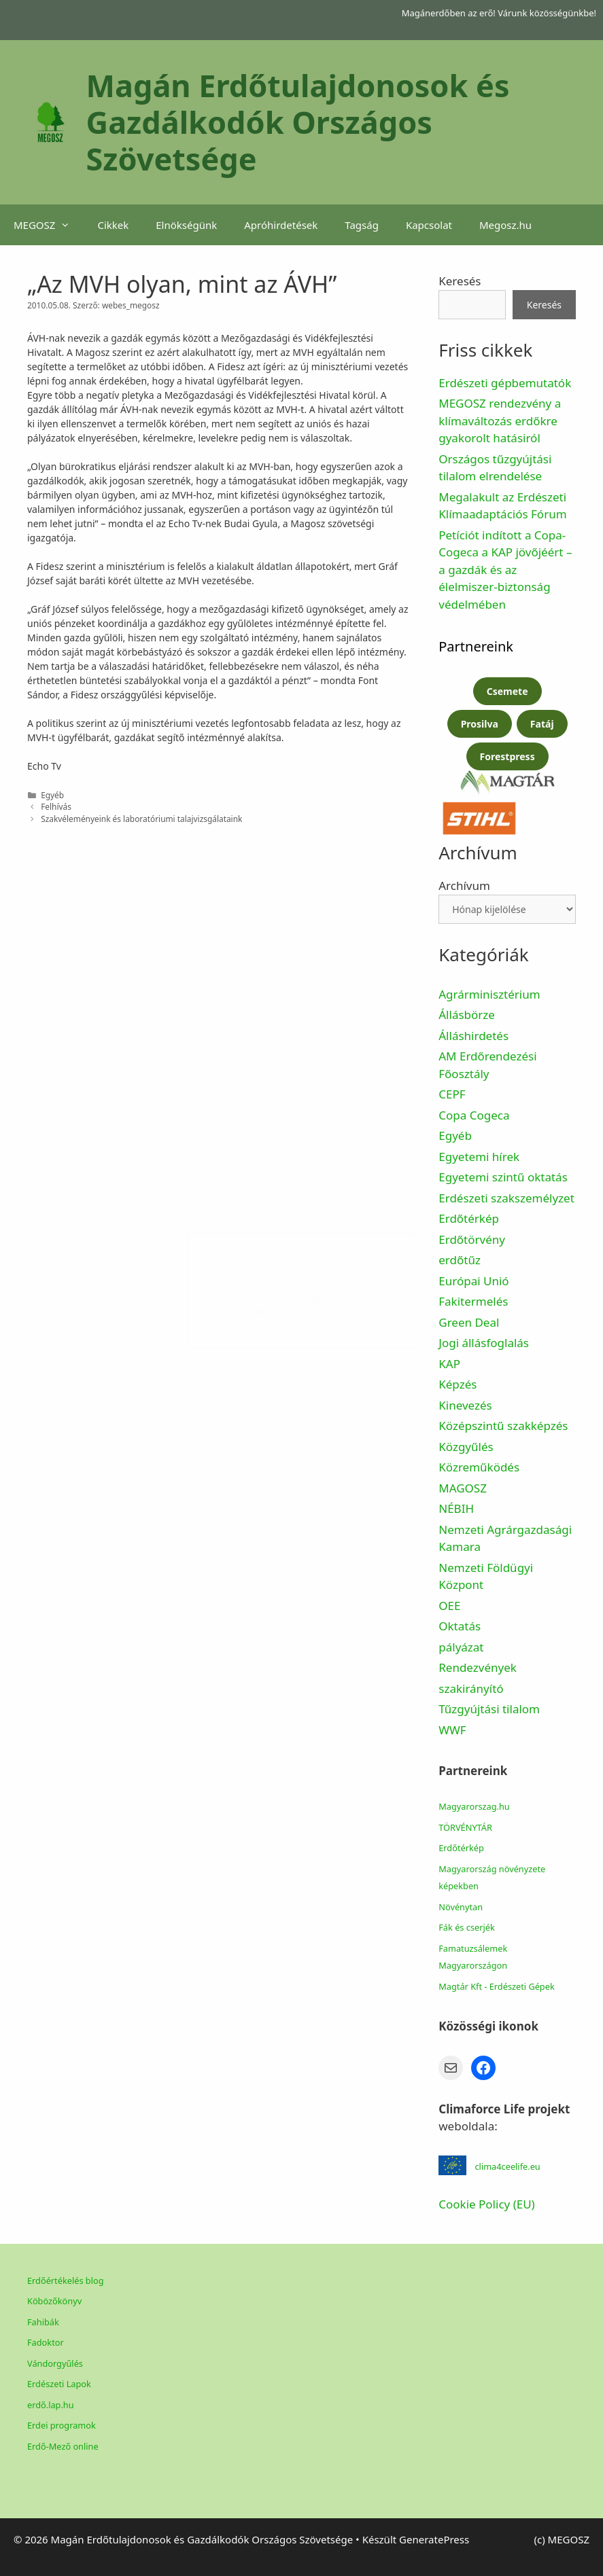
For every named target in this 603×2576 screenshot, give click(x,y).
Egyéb (455, 1135)
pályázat (460, 1647)
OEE (449, 1605)
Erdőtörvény (471, 1239)
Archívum (464, 885)
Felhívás (56, 806)
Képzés (457, 1384)
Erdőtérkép (468, 1218)
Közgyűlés (465, 1446)
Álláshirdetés (473, 1035)
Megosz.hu (505, 225)
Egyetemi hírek (478, 1156)
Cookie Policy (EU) (486, 2204)
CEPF (451, 1094)
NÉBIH (456, 1508)
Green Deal (468, 1322)
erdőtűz (459, 1260)
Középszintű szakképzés (503, 1425)
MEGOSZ (49, 224)
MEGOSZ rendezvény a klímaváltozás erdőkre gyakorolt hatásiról (499, 420)
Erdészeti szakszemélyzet (506, 1198)
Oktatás (459, 1626)
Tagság (362, 225)
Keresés (459, 281)
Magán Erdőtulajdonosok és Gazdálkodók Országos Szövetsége (298, 122)
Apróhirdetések (280, 225)
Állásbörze (466, 1014)
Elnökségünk (186, 225)
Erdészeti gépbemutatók (504, 383)
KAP (449, 1364)
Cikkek (112, 225)
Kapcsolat (429, 225)
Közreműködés (478, 1467)
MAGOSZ (462, 1488)
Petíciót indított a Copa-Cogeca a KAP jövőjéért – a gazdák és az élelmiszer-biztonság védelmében (505, 569)
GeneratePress (434, 2539)
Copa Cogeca (475, 1115)
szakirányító (470, 1688)
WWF (452, 1730)
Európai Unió (473, 1281)
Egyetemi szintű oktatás (503, 1177)
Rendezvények (477, 1667)
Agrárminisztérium (489, 994)
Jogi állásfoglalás (483, 1342)
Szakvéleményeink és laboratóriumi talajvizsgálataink (141, 818)
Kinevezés (465, 1405)
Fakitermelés (473, 1301)
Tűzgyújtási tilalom (489, 1709)
